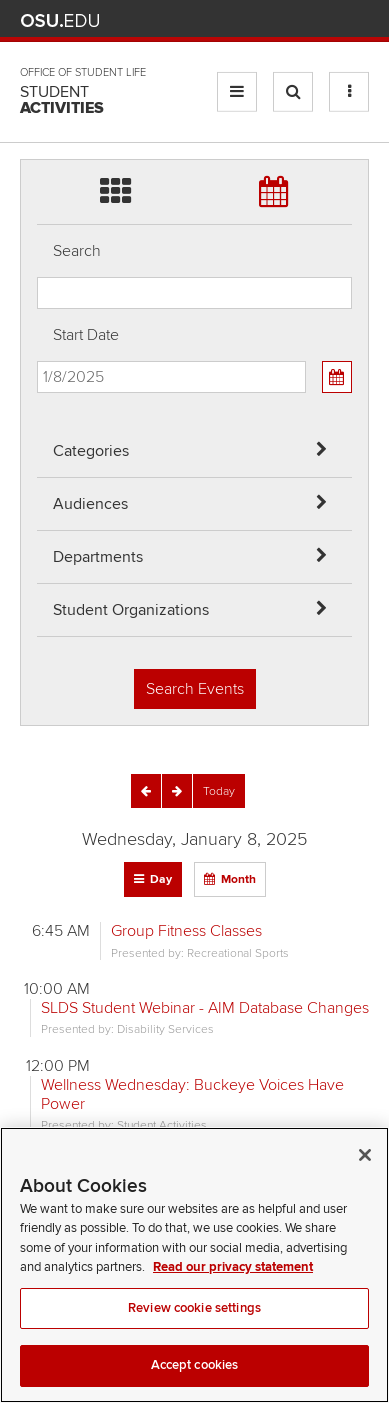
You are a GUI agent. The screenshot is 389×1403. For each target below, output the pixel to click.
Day (161, 879)
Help (210, 20)
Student (62, 100)
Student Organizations (131, 610)
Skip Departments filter (37, 31)
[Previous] (146, 791)
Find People (298, 20)
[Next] (177, 791)
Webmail (328, 20)
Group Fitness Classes (186, 931)
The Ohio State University (60, 21)
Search (77, 251)
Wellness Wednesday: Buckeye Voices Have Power (192, 1094)
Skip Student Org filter (37, 84)
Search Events (195, 689)
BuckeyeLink (239, 20)
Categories (91, 451)
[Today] (219, 791)
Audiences (90, 504)
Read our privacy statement (233, 1292)
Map (269, 20)
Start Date (86, 335)
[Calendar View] (337, 377)
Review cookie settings (194, 1332)
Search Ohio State (357, 20)
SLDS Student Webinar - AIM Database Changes (205, 1008)
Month (238, 879)
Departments (98, 557)
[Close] (365, 1179)
